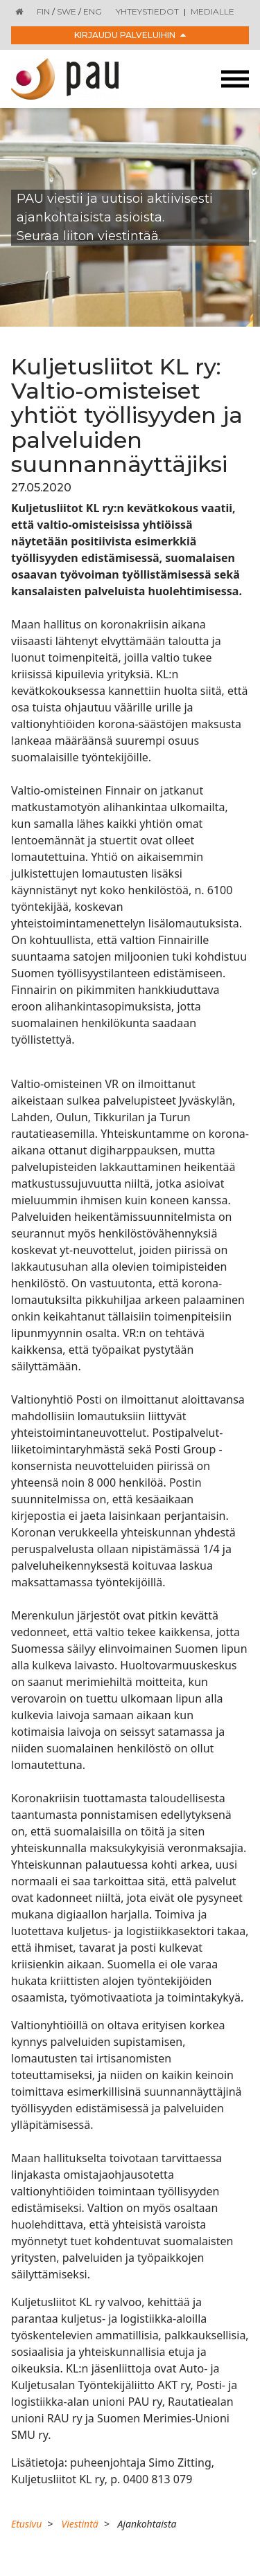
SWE (66, 11)
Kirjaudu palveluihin (130, 35)
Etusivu (26, 2523)
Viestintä (79, 2523)
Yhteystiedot (147, 11)
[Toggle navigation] (235, 79)
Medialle (212, 11)
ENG (92, 11)
